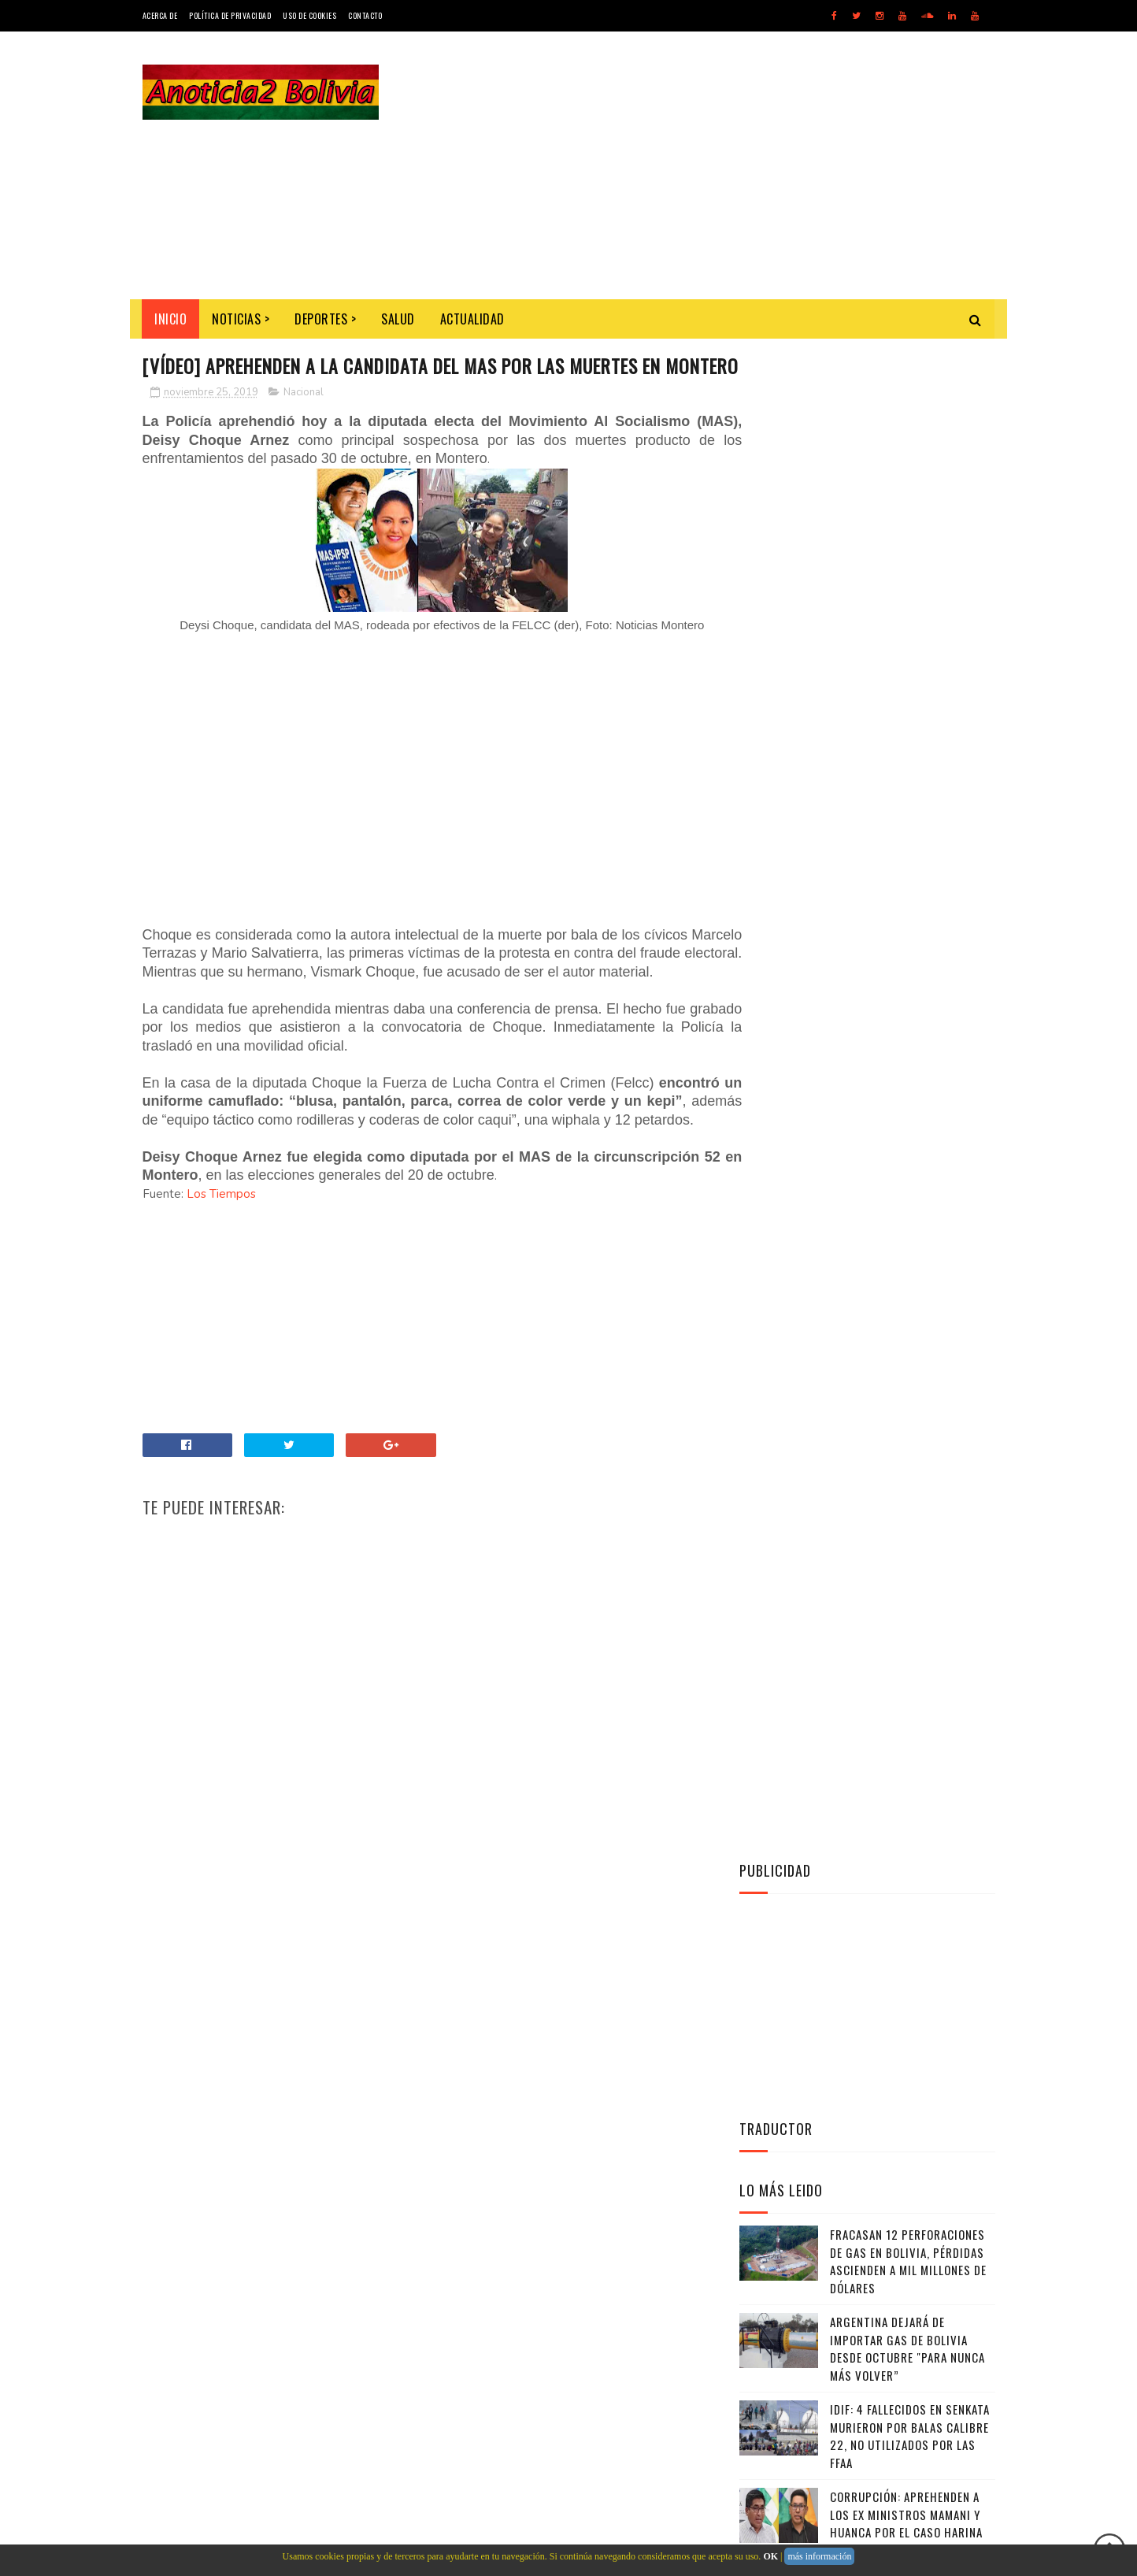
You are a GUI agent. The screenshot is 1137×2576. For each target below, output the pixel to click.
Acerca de (160, 15)
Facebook (870, 1313)
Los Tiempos (221, 1260)
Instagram (870, 1351)
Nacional (303, 421)
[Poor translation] (57, 2346)
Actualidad (472, 318)
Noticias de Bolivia (257, 2254)
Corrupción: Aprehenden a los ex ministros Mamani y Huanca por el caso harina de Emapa (906, 1013)
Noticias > (241, 318)
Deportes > (326, 318)
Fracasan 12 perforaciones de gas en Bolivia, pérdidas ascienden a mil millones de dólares (908, 751)
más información (819, 2556)
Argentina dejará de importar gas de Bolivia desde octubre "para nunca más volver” (907, 838)
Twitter (870, 1274)
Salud (399, 318)
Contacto (365, 15)
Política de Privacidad (230, 15)
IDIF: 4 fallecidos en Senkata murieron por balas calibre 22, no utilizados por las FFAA (910, 926)
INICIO (171, 318)
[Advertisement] (708, 165)
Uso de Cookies (309, 15)
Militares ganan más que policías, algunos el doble (906, 1083)
